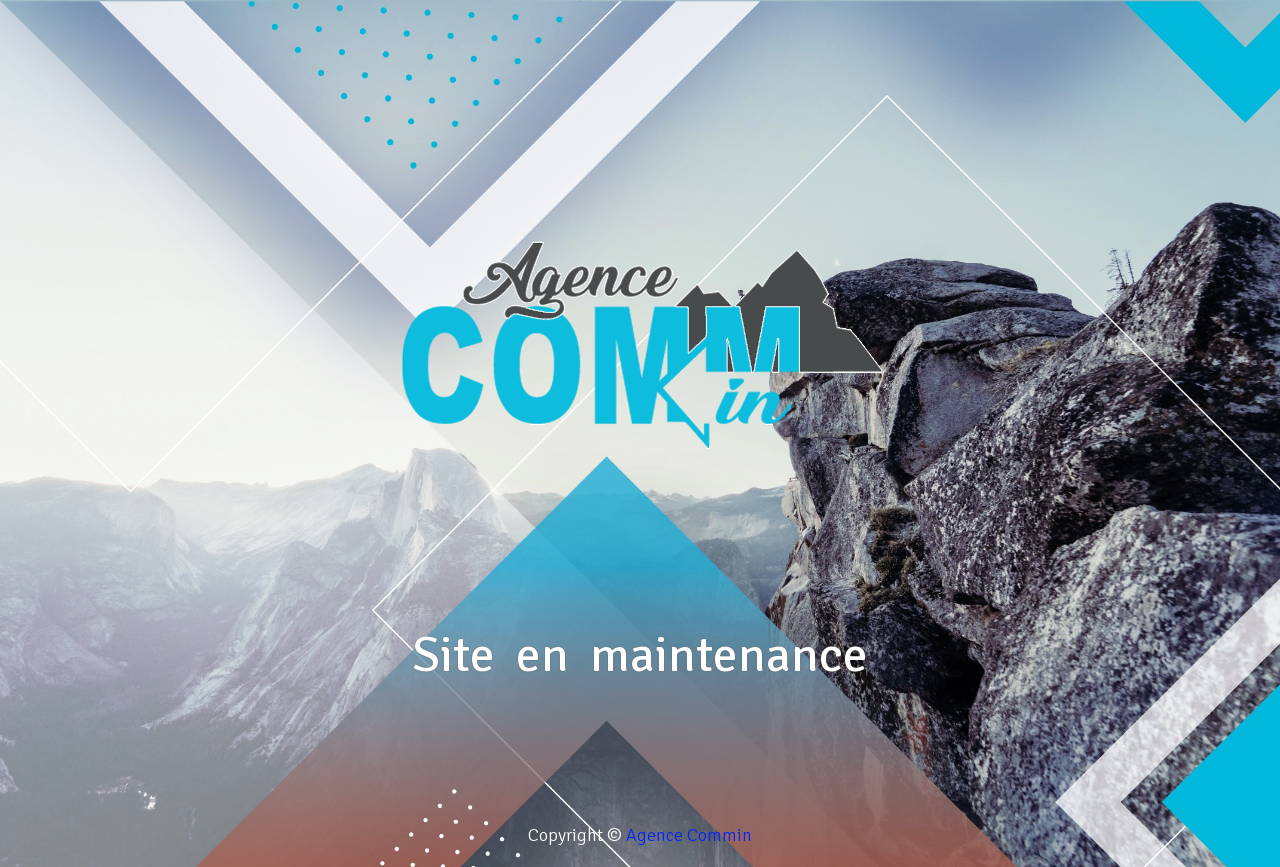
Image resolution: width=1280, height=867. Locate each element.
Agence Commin (689, 835)
